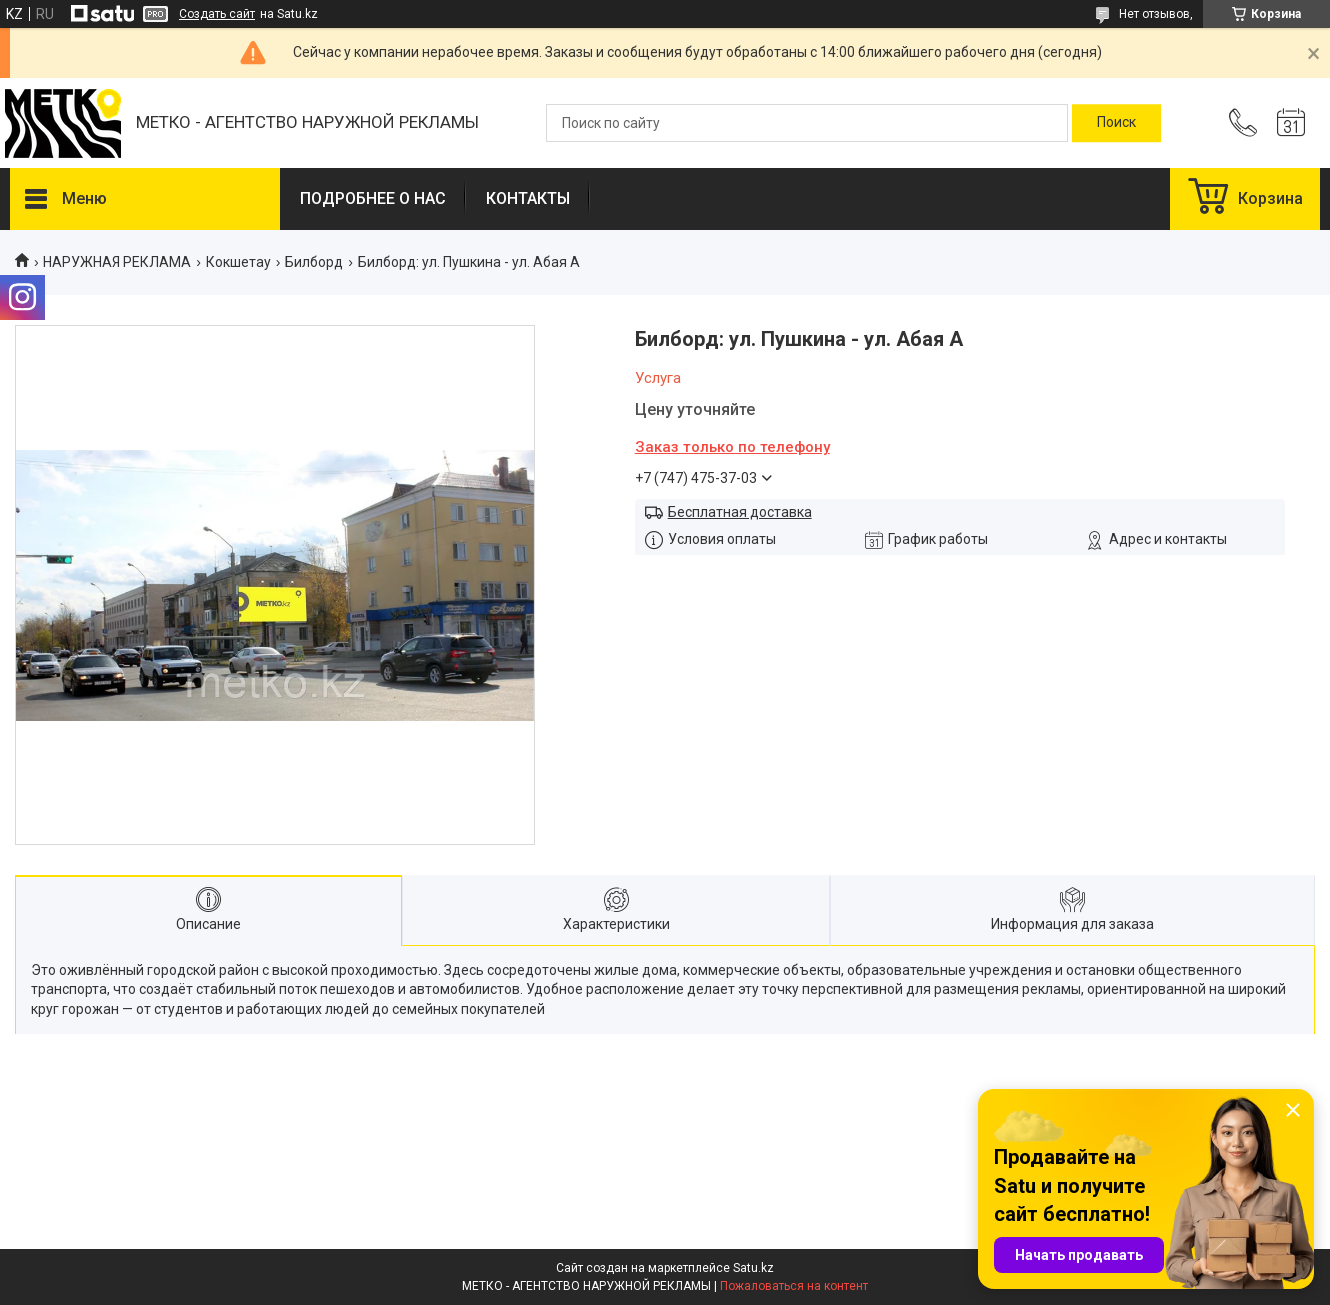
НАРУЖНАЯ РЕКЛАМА (117, 262)
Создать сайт (217, 14)
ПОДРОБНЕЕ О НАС (373, 198)
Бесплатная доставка (740, 512)
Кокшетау (238, 262)
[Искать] (1116, 123)
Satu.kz (753, 1268)
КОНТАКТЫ (528, 198)
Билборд (314, 262)
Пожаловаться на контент (794, 1286)
